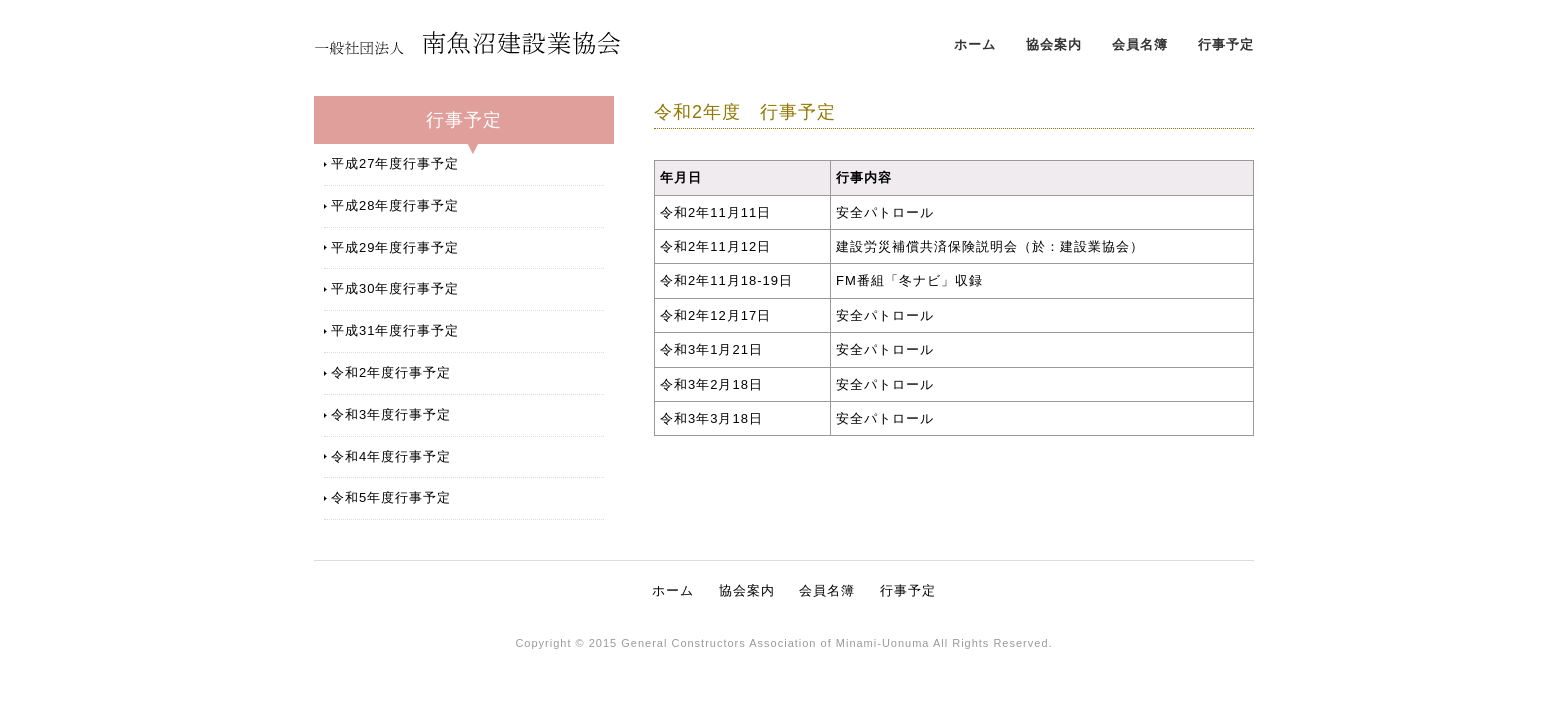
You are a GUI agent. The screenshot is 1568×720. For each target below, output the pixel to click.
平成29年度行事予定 (395, 247)
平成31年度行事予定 (395, 330)
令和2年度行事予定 (391, 372)
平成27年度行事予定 (395, 163)
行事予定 (1226, 44)
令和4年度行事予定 (391, 456)
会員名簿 (1140, 44)
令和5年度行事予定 (391, 497)
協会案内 (1054, 44)
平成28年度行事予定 (395, 205)
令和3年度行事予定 (391, 414)
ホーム (975, 44)
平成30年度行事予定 (395, 288)
